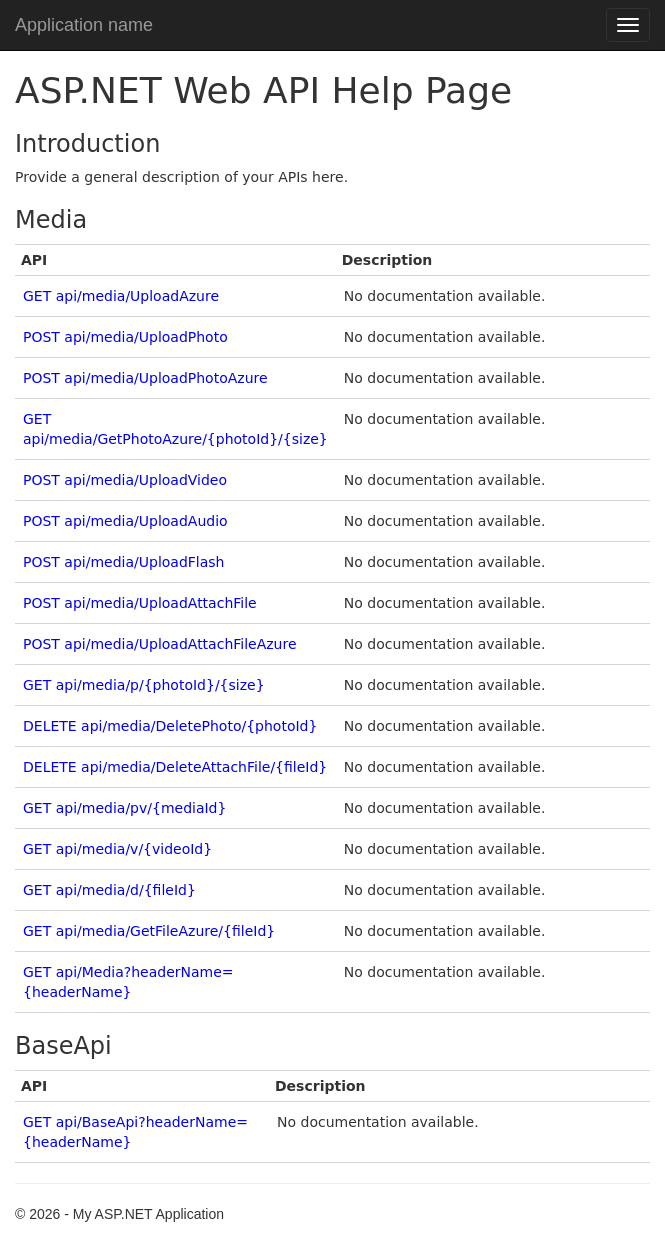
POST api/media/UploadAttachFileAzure (160, 644)
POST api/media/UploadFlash (124, 562)
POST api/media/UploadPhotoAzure (145, 378)
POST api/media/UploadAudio (125, 521)
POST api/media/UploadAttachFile (140, 603)
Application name (84, 25)
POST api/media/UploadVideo (125, 480)
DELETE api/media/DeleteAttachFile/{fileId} (175, 767)
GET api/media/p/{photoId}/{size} (144, 685)
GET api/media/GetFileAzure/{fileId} (149, 931)
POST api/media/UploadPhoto (125, 337)
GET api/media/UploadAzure (121, 296)
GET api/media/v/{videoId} (117, 849)
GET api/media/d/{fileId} (109, 890)
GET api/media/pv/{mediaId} (124, 808)
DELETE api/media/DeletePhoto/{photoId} (170, 726)
